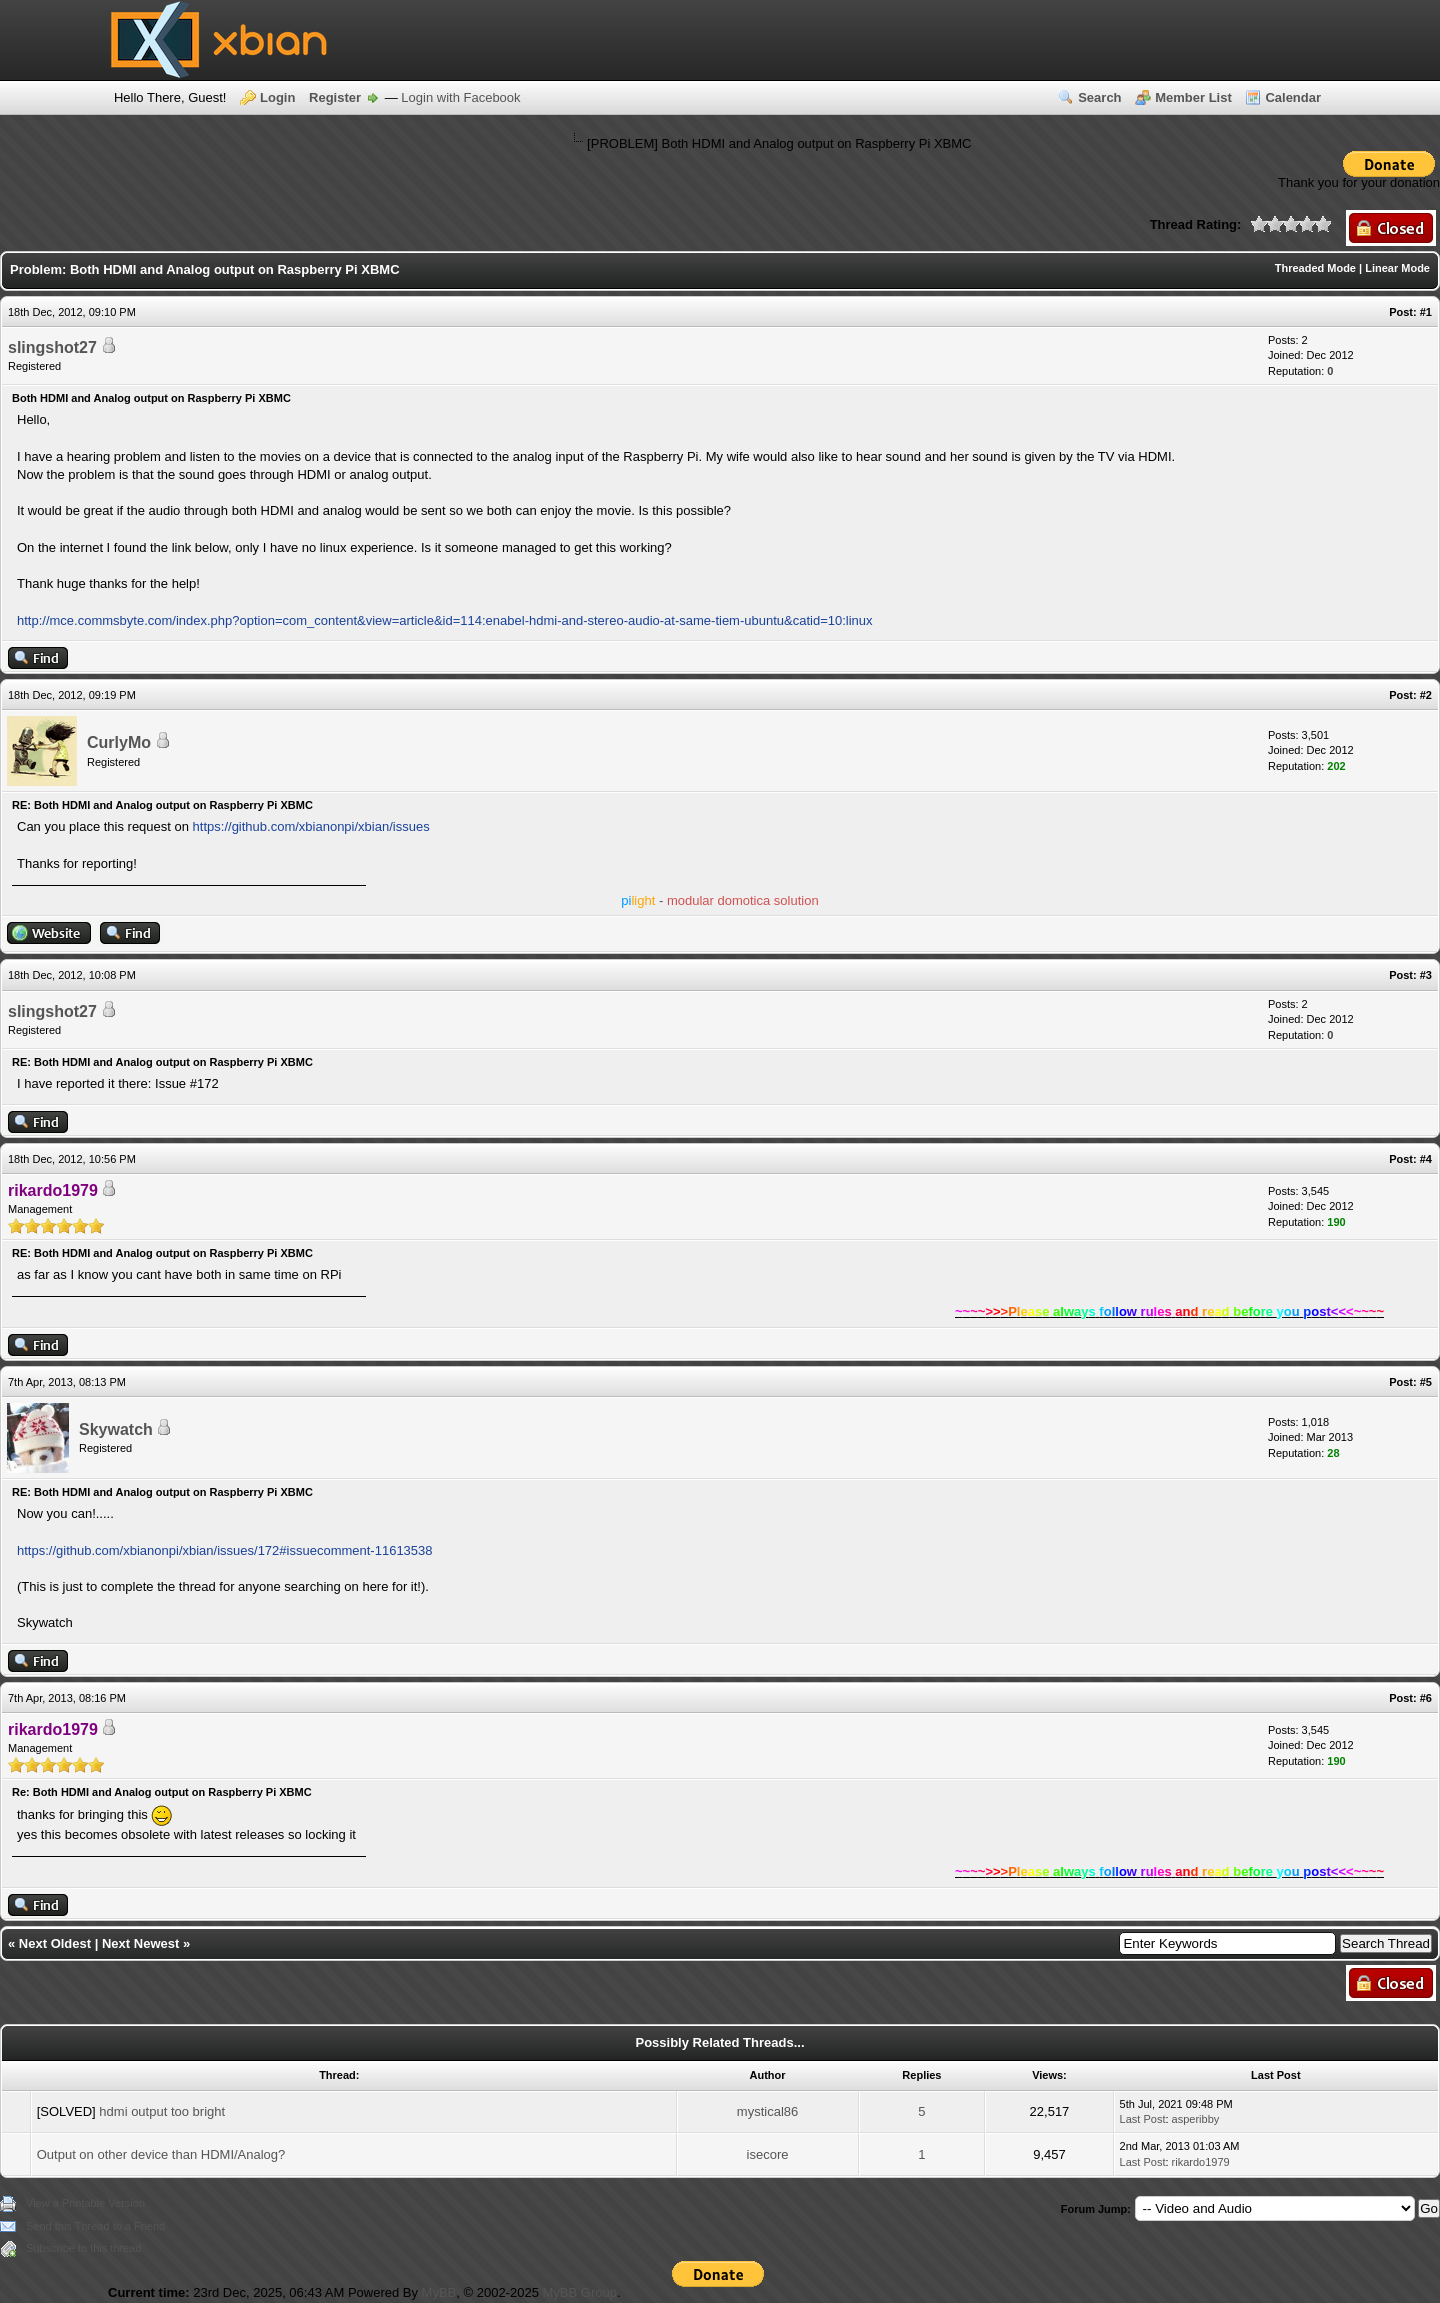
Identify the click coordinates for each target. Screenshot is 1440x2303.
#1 (1426, 312)
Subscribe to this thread (84, 2248)
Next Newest (140, 1943)
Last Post (1143, 2119)
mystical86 (767, 2111)
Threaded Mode (1315, 268)
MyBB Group (579, 2292)
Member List (1193, 97)
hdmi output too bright (162, 2111)
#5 (1426, 1382)
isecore (768, 2154)
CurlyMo (119, 742)
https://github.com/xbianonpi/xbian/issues (311, 826)
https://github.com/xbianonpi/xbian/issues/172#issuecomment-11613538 (225, 1550)
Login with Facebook (460, 97)
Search (1099, 97)
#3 (1426, 975)
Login (277, 97)
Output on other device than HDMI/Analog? (161, 2154)
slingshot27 (52, 347)
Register (335, 97)
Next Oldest (55, 1943)
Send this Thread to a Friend (95, 2226)
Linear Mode (1397, 268)
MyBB (439, 2292)
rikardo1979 (1201, 2162)
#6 (1426, 1698)
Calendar (1293, 97)
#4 (1426, 1159)
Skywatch (116, 1429)
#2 (1426, 695)
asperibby (1196, 2119)
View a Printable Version (85, 2203)
